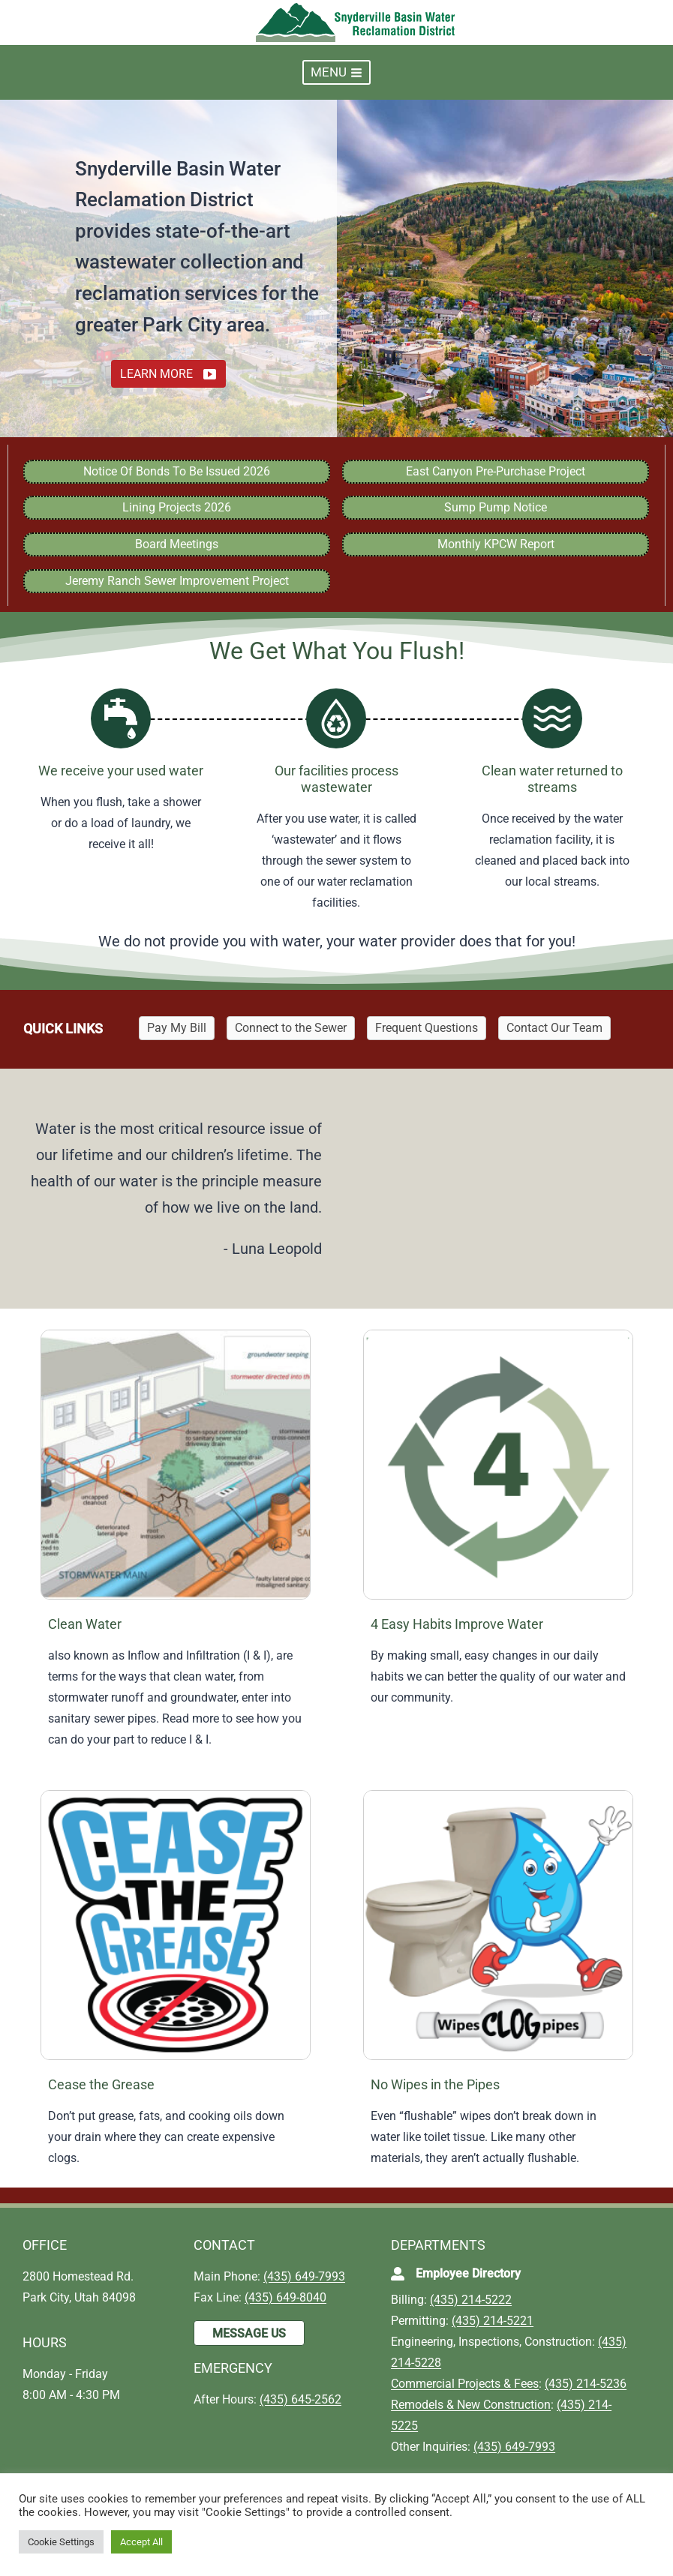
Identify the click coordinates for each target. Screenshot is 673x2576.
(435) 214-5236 (585, 2384)
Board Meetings (176, 544)
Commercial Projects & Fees (465, 2384)
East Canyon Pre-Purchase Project (495, 471)
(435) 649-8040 (285, 2297)
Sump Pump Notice (495, 507)
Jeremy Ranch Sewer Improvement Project (177, 581)
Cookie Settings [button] (61, 2542)
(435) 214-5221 (492, 2321)
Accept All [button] (141, 2542)
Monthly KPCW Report (495, 544)
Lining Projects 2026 (176, 507)
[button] (168, 374)
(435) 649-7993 (304, 2276)
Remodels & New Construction (471, 2405)
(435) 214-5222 (471, 2300)
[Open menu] (336, 72)
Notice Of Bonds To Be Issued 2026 (176, 471)
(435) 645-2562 (300, 2399)
